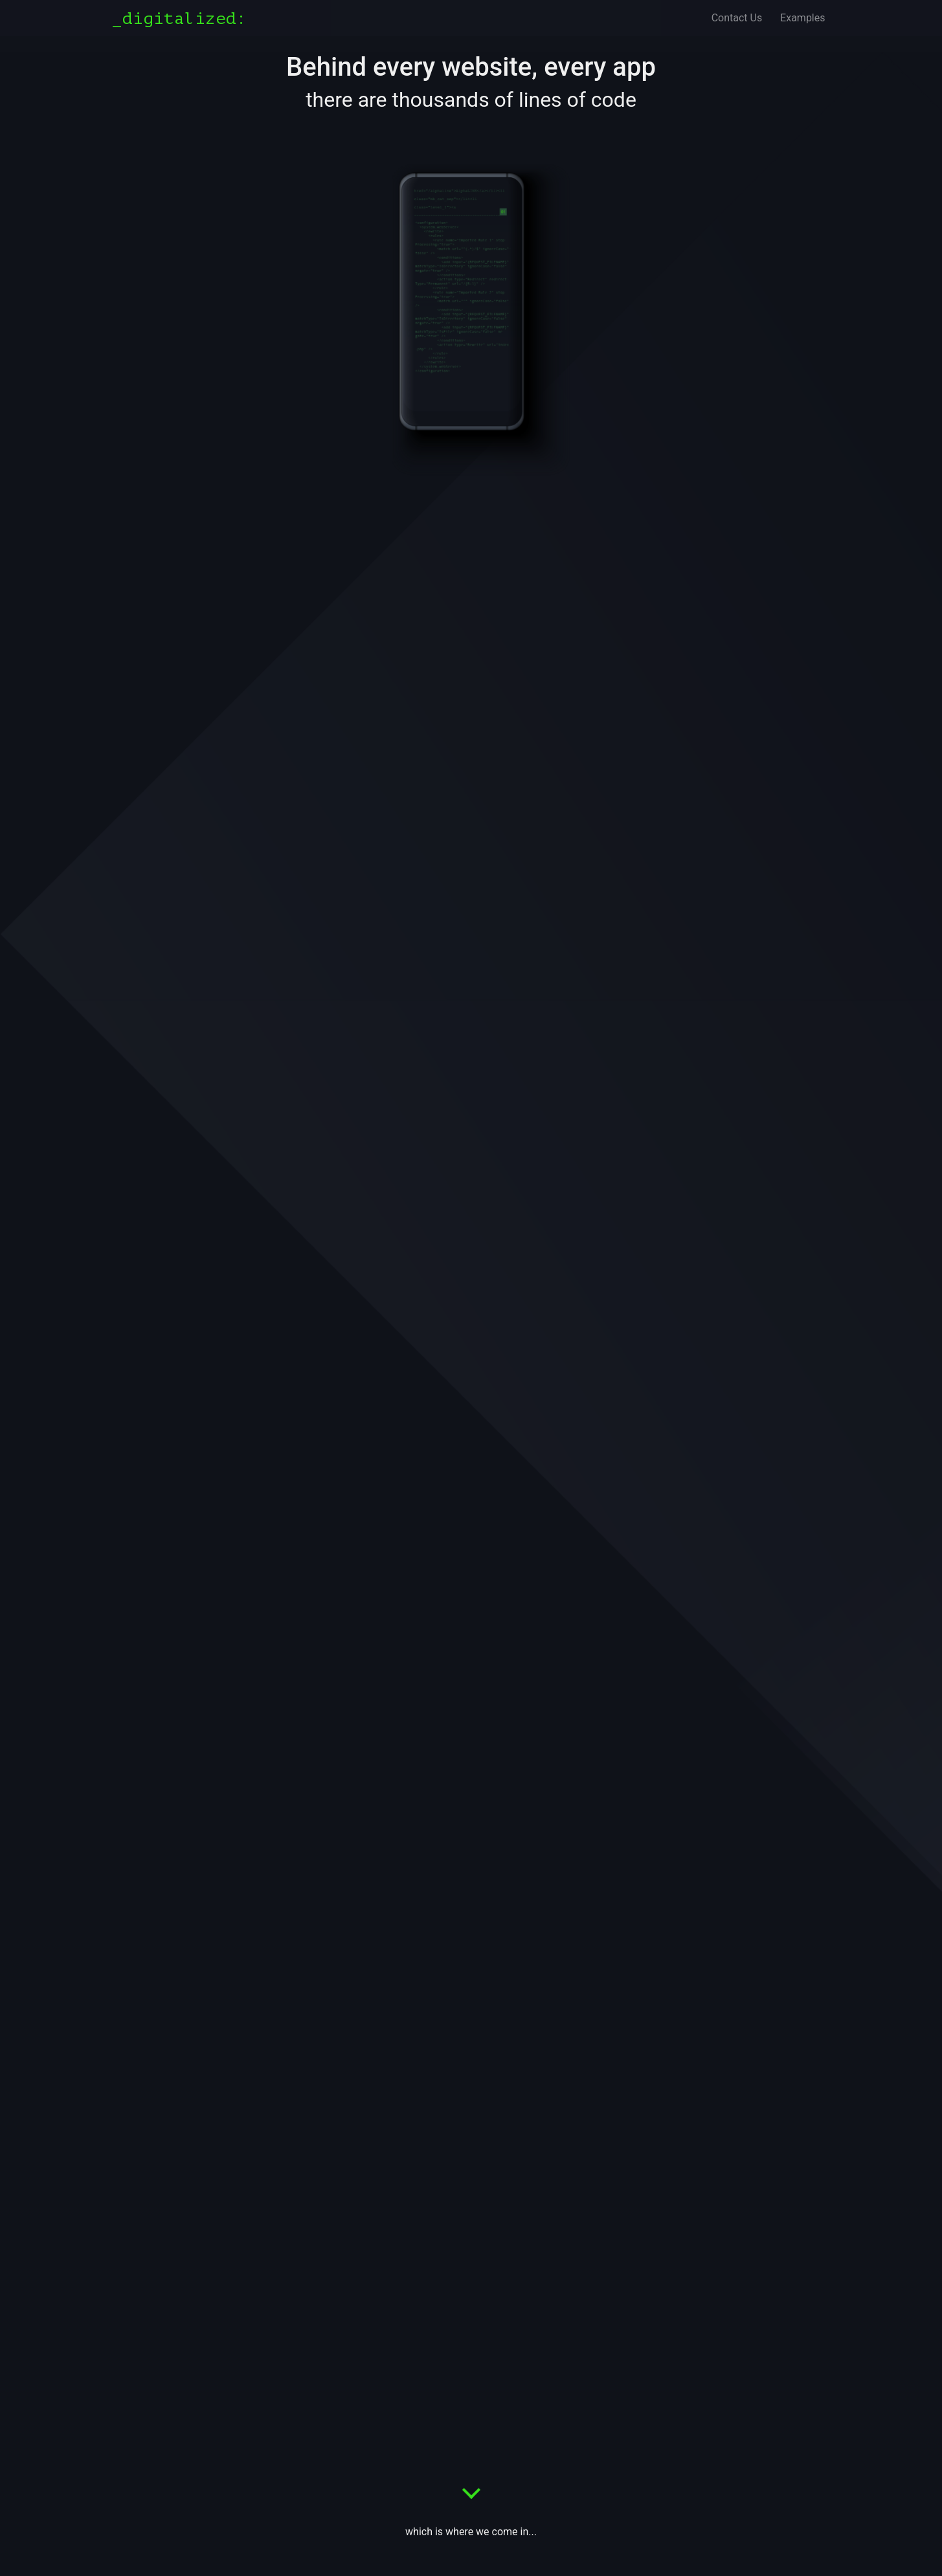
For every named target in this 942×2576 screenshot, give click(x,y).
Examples (802, 18)
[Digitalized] (184, 18)
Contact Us (737, 18)
